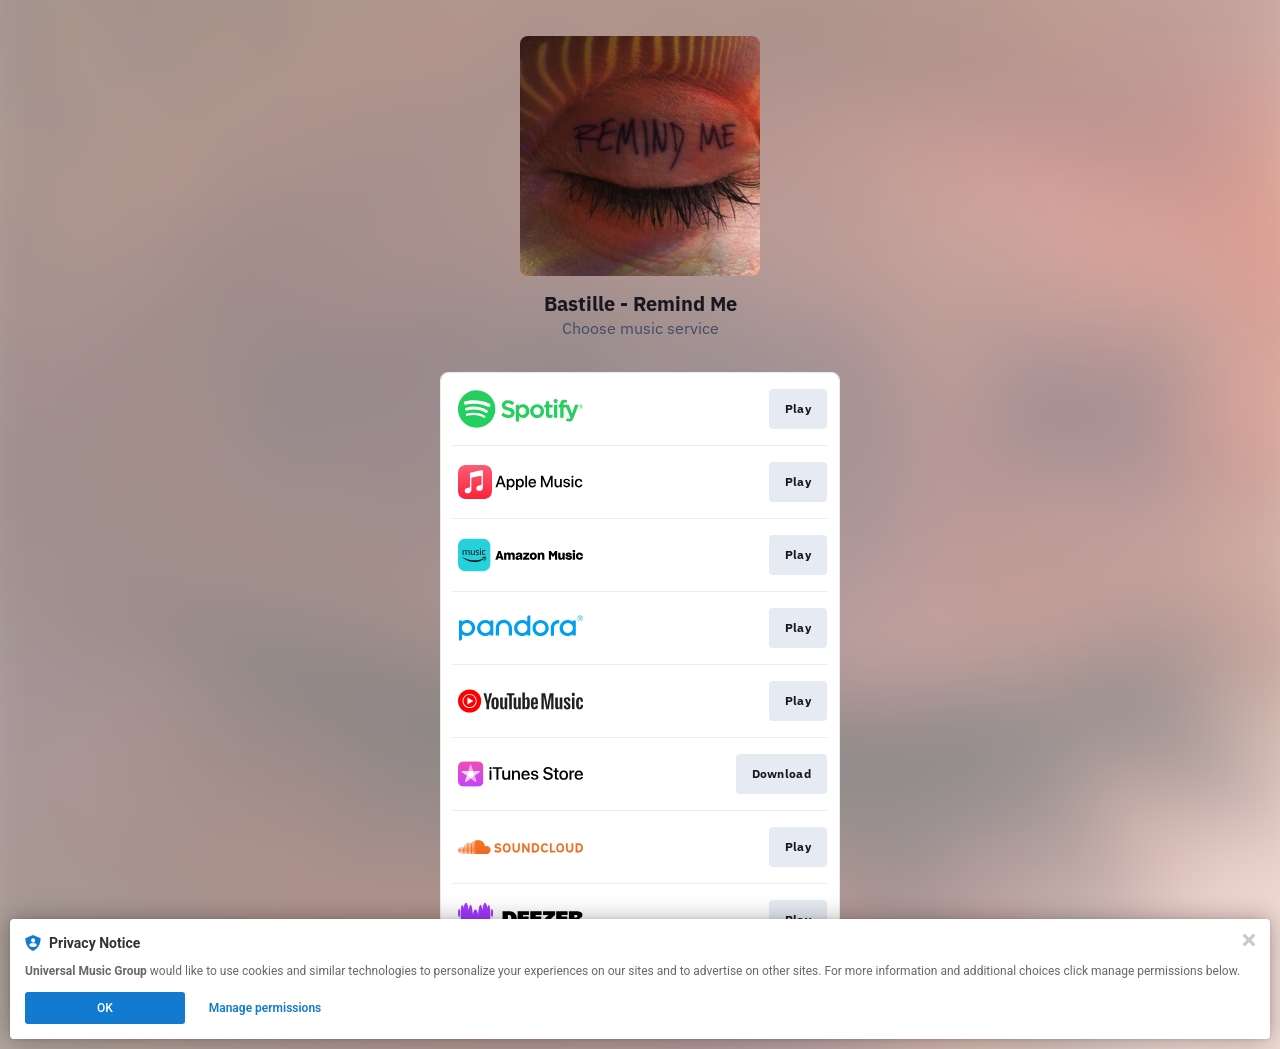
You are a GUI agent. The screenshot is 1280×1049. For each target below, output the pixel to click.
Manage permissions (265, 1008)
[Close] (1249, 940)
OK (105, 1008)
